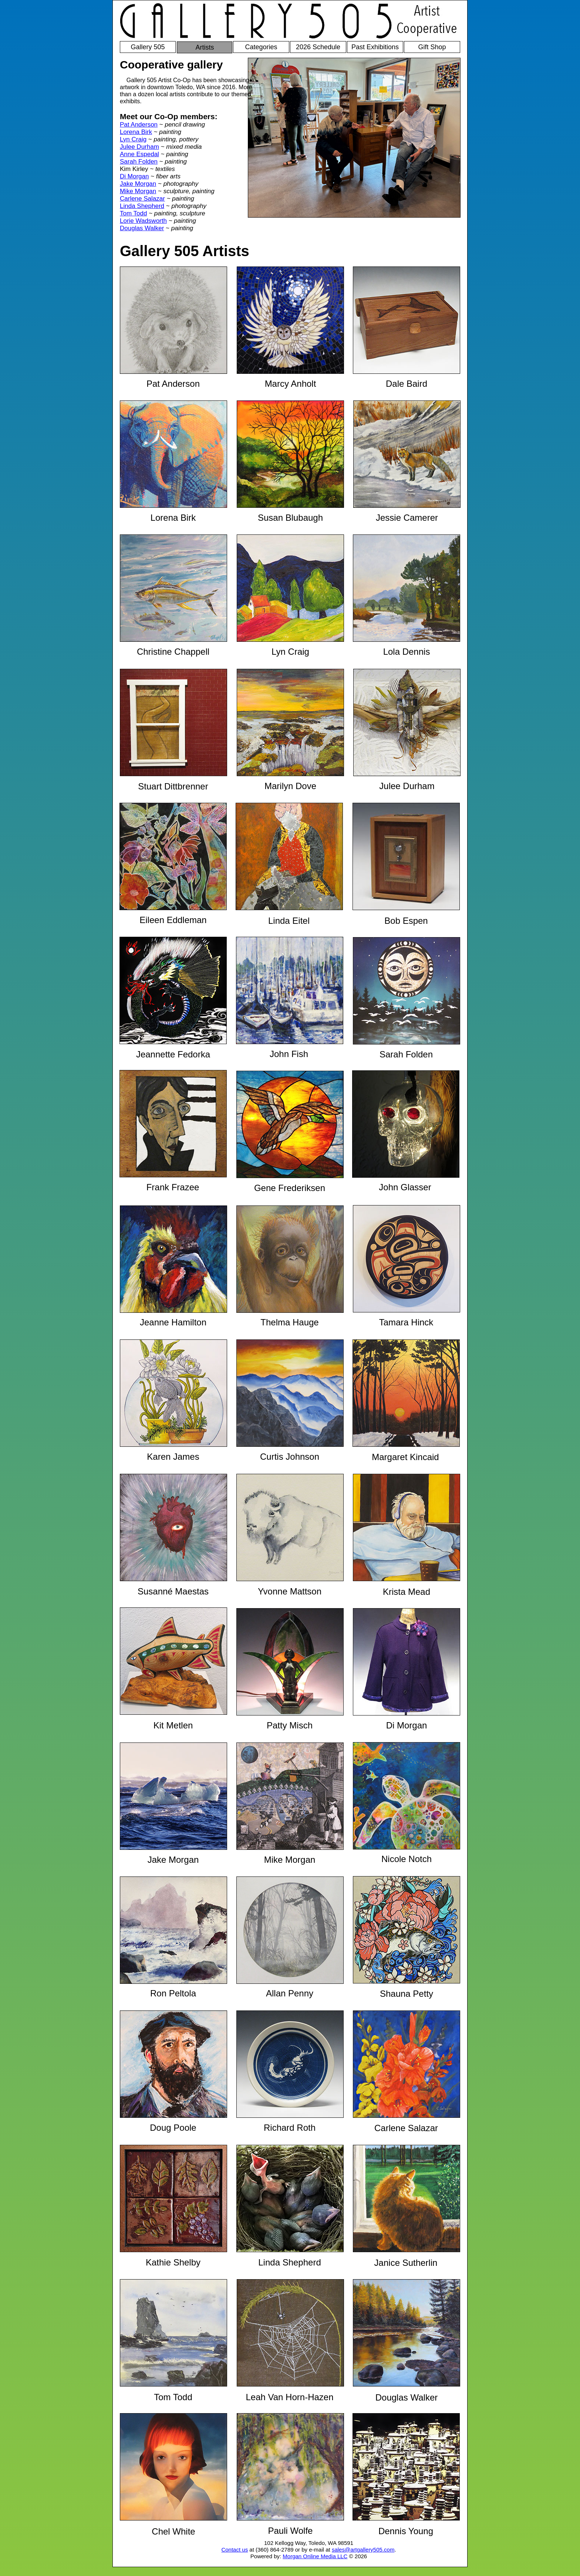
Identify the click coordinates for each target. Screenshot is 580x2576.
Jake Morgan (138, 183)
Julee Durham (139, 146)
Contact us (234, 2549)
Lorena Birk (136, 131)
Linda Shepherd (142, 205)
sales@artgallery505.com (363, 2549)
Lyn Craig (133, 139)
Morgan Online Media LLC (315, 2556)
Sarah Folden (139, 161)
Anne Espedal (139, 154)
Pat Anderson (139, 124)
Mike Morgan (138, 191)
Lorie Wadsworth (143, 220)
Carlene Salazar (142, 198)
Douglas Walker (142, 228)
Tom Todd (133, 213)
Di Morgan (134, 176)
